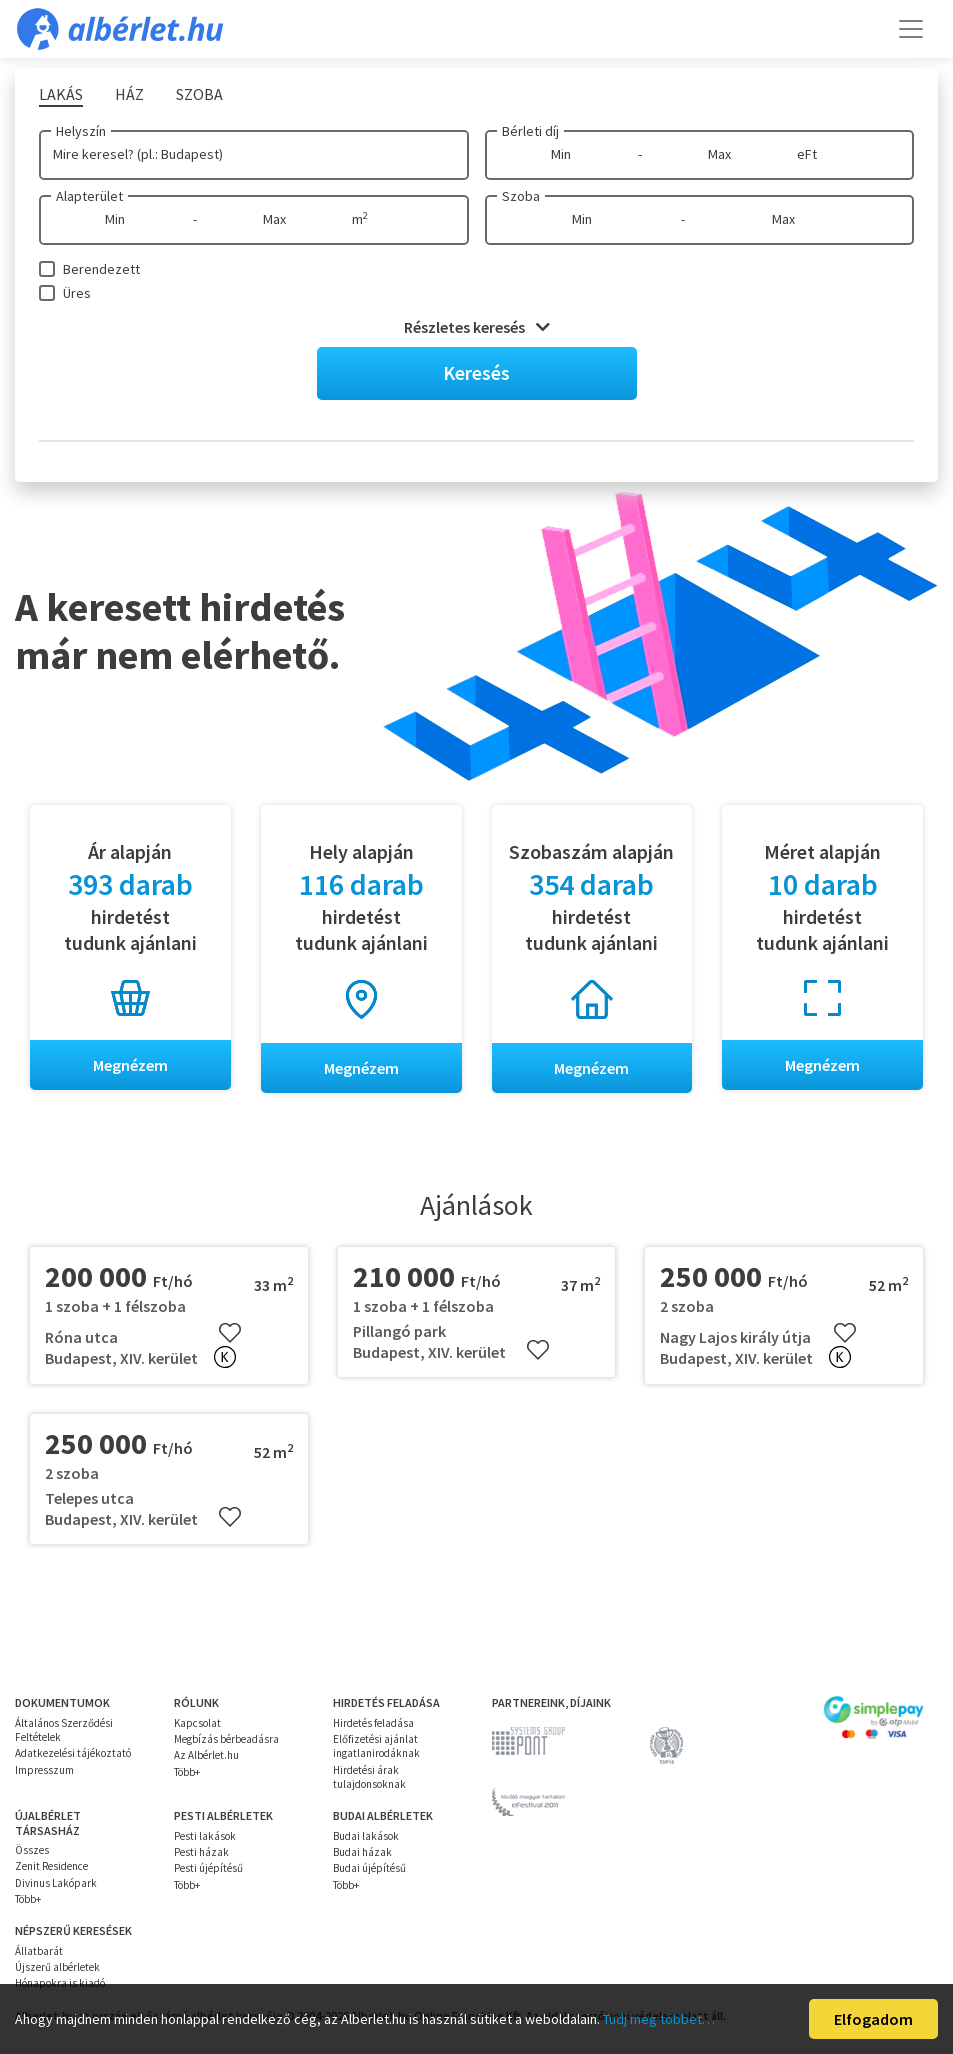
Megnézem (130, 1065)
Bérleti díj (530, 131)
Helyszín (81, 131)
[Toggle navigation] (911, 29)
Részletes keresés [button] (477, 327)
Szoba (521, 196)
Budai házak (362, 1852)
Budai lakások (366, 1836)
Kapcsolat (197, 1723)
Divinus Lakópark (56, 1883)
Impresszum (44, 1770)
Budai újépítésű (369, 1868)
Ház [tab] (129, 94)
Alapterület (89, 196)
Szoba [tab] (199, 94)
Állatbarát (39, 1951)
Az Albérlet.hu (206, 1755)
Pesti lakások (205, 1836)
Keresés (476, 372)
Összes (32, 1850)
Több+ (187, 1772)
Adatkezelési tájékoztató (73, 1753)
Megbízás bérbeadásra (226, 1739)
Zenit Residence (51, 1866)
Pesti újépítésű (208, 1868)
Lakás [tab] (61, 94)
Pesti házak (201, 1852)
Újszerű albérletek (57, 1967)
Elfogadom (873, 2019)
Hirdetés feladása (373, 1723)
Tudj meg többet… (659, 2019)
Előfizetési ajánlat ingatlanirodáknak (376, 1746)
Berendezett (101, 269)
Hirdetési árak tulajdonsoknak (369, 1777)
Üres (77, 293)
